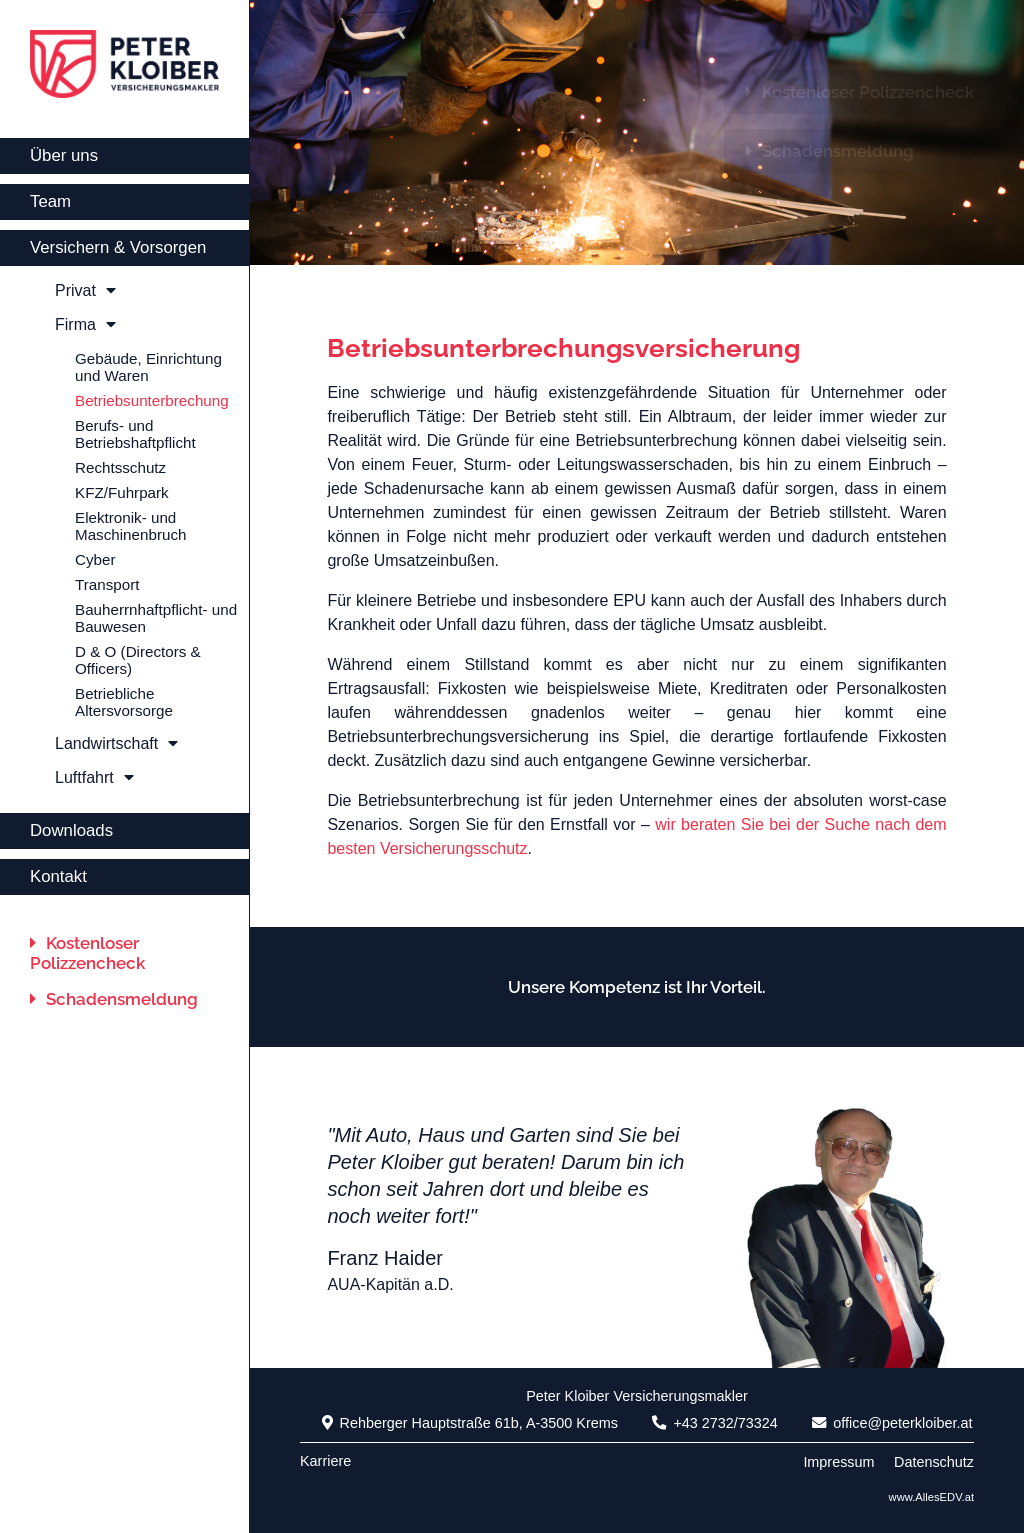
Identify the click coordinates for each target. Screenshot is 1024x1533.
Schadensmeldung (114, 999)
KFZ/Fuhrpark (122, 492)
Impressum (838, 1462)
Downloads (71, 830)
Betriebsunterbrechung (152, 400)
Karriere (325, 1461)
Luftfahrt (94, 777)
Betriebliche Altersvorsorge (124, 702)
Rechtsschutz (120, 467)
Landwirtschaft (116, 743)
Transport (107, 584)
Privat (85, 290)
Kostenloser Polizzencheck (87, 953)
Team (50, 201)
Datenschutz (934, 1462)
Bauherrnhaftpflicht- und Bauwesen (156, 618)
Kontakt (58, 876)
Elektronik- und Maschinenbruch (130, 526)
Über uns (64, 155)
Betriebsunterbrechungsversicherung (563, 348)
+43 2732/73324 (714, 1423)
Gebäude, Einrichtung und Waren (148, 367)
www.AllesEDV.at (931, 1497)
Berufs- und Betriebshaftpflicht (135, 434)
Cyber (95, 559)
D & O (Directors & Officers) (138, 660)
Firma (85, 324)
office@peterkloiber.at (892, 1423)
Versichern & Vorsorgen (118, 247)
